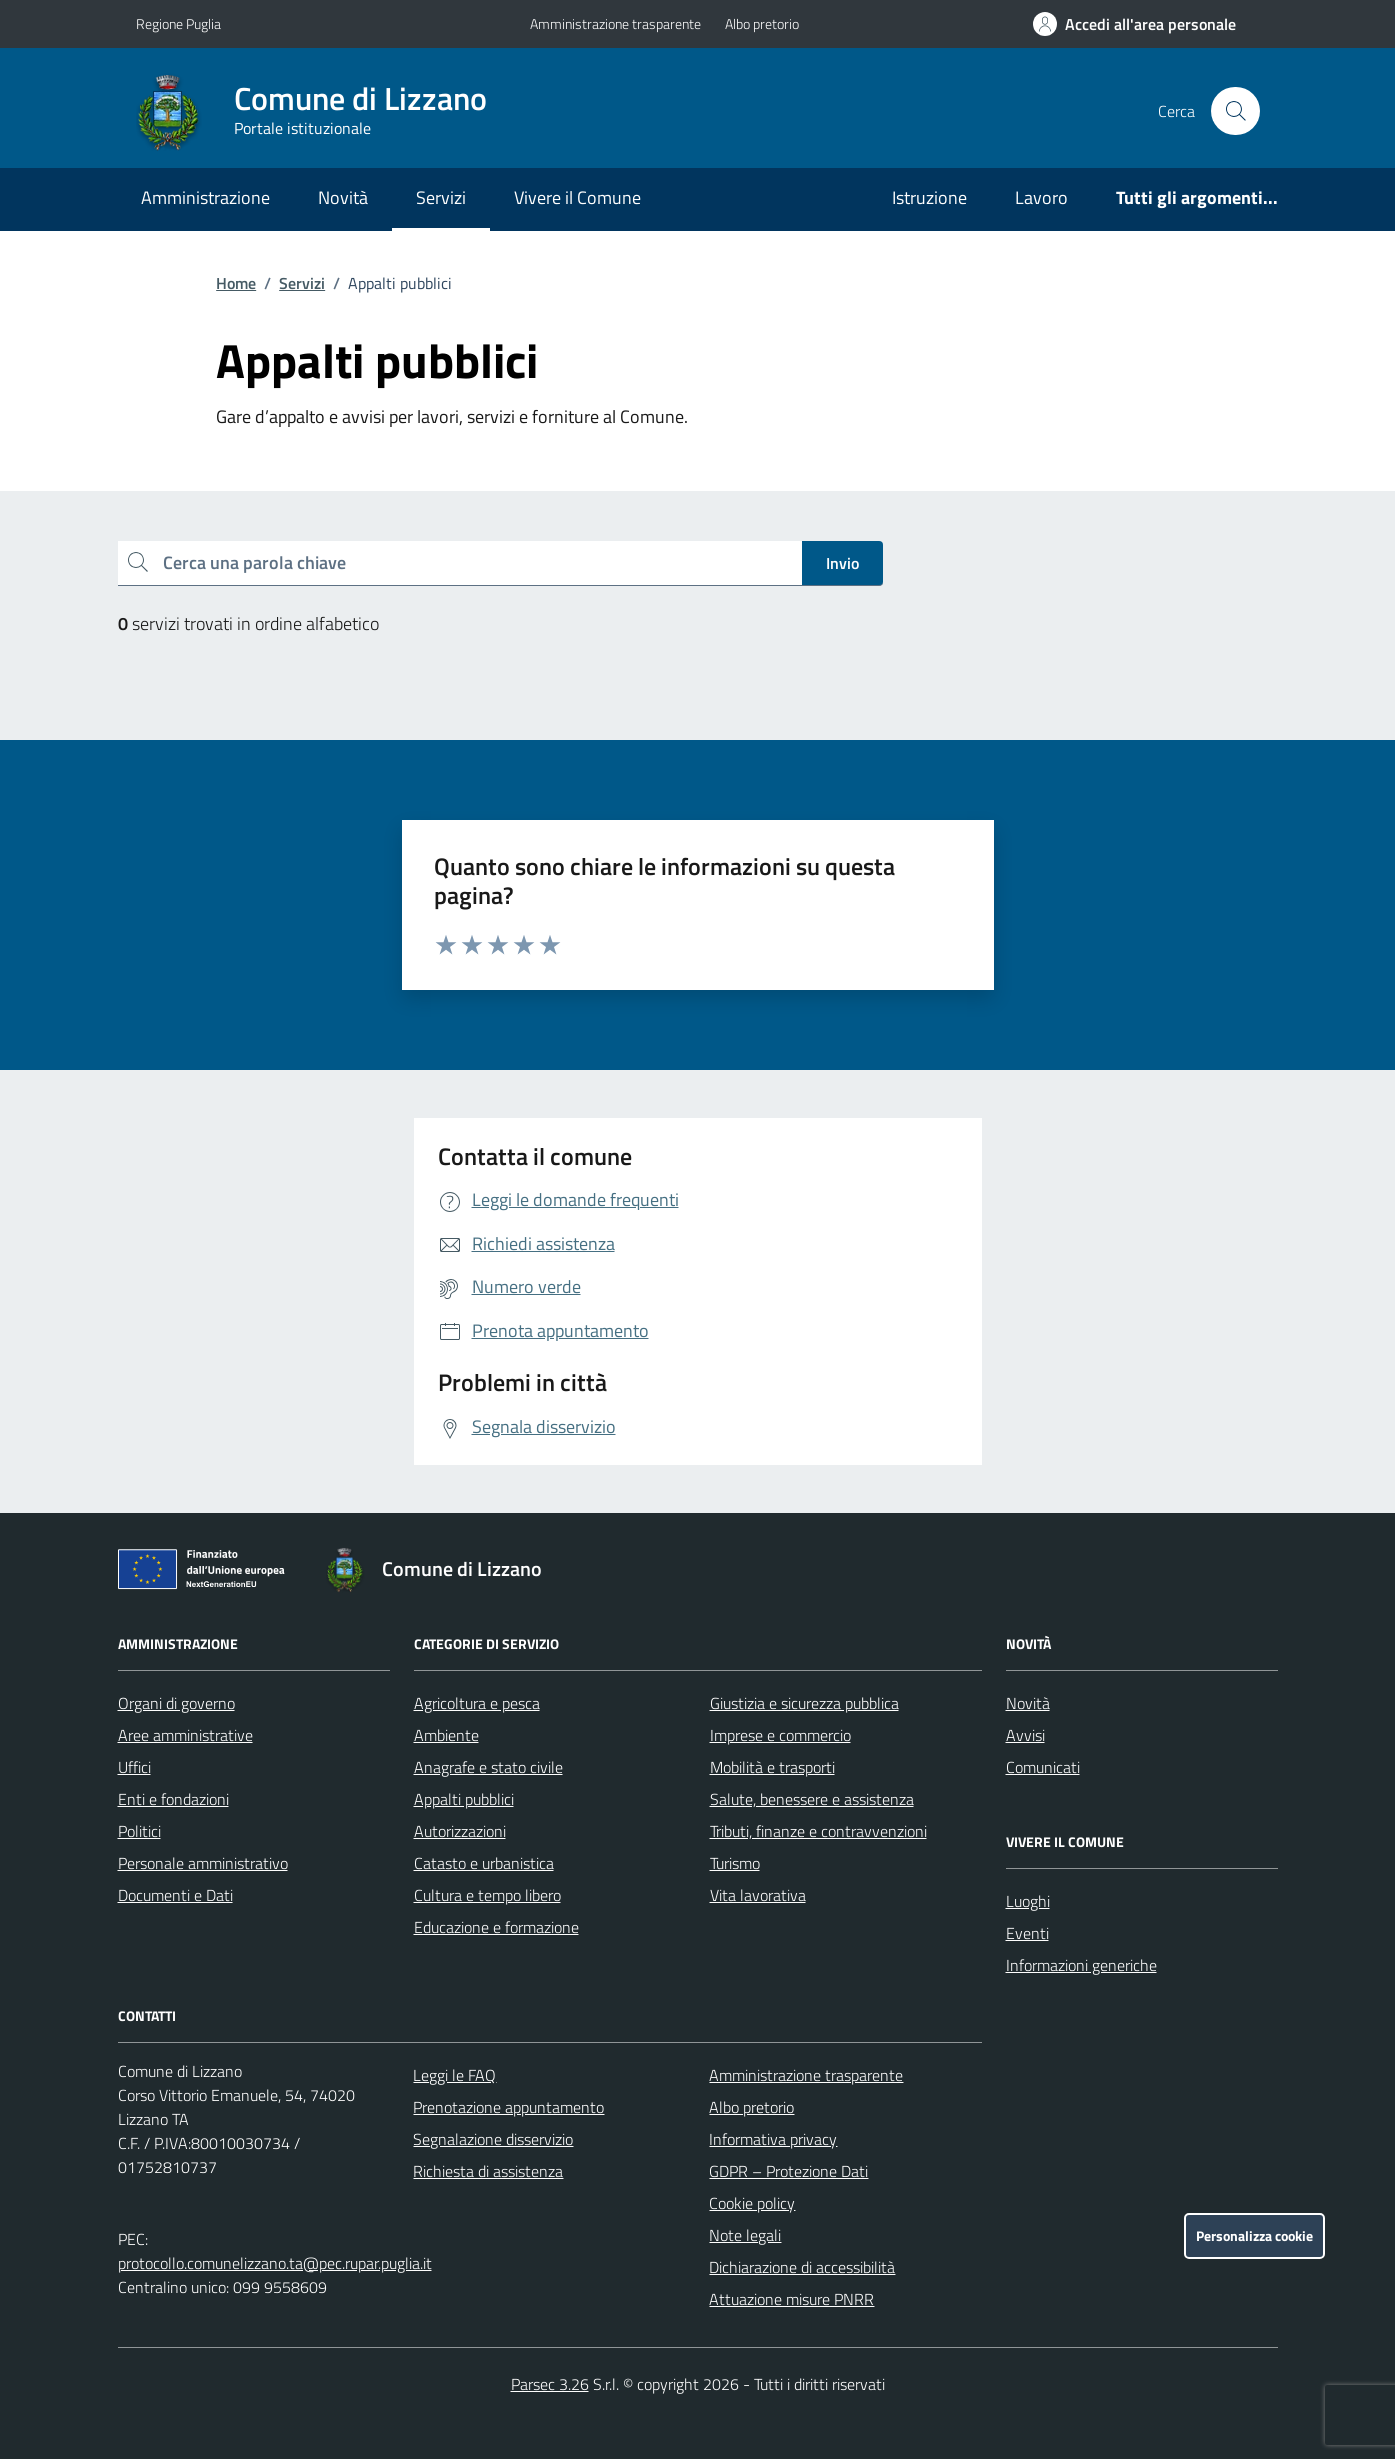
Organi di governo (176, 1703)
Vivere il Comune (577, 197)
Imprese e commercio (780, 1735)
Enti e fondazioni (173, 1799)
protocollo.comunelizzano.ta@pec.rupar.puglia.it (275, 2263)
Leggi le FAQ (454, 2075)
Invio (842, 563)
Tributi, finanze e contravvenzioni (818, 1831)
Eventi (1027, 1933)
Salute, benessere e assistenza (812, 1799)
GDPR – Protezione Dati (788, 2171)
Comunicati (1043, 1767)
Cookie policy (752, 2203)
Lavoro (1041, 197)
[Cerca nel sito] (1235, 111)
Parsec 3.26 (550, 2384)
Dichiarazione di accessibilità (802, 2267)
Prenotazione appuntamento (508, 2107)
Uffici (134, 1767)
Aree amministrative (185, 1735)
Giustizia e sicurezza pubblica (804, 1703)
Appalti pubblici (464, 1799)
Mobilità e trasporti (772, 1767)
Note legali (745, 2235)
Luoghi (1028, 1901)
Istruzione (929, 197)
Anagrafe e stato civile (488, 1767)
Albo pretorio (762, 23)
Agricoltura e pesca (477, 1703)
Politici (139, 1831)
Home (236, 283)
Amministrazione (205, 197)
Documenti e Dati (175, 1895)
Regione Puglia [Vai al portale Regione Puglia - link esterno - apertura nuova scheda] (178, 23)
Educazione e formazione (496, 1927)
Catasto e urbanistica (484, 1863)
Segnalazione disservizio (493, 2139)
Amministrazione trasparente (615, 23)
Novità (343, 197)
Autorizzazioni (460, 1831)
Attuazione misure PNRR (791, 2299)
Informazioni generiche (1081, 1965)
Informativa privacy (773, 2139)
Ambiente (446, 1735)
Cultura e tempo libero (487, 1895)
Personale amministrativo (203, 1863)
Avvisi (1025, 1735)
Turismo (735, 1863)
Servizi (441, 197)
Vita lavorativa (758, 1895)
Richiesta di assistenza (488, 2171)
